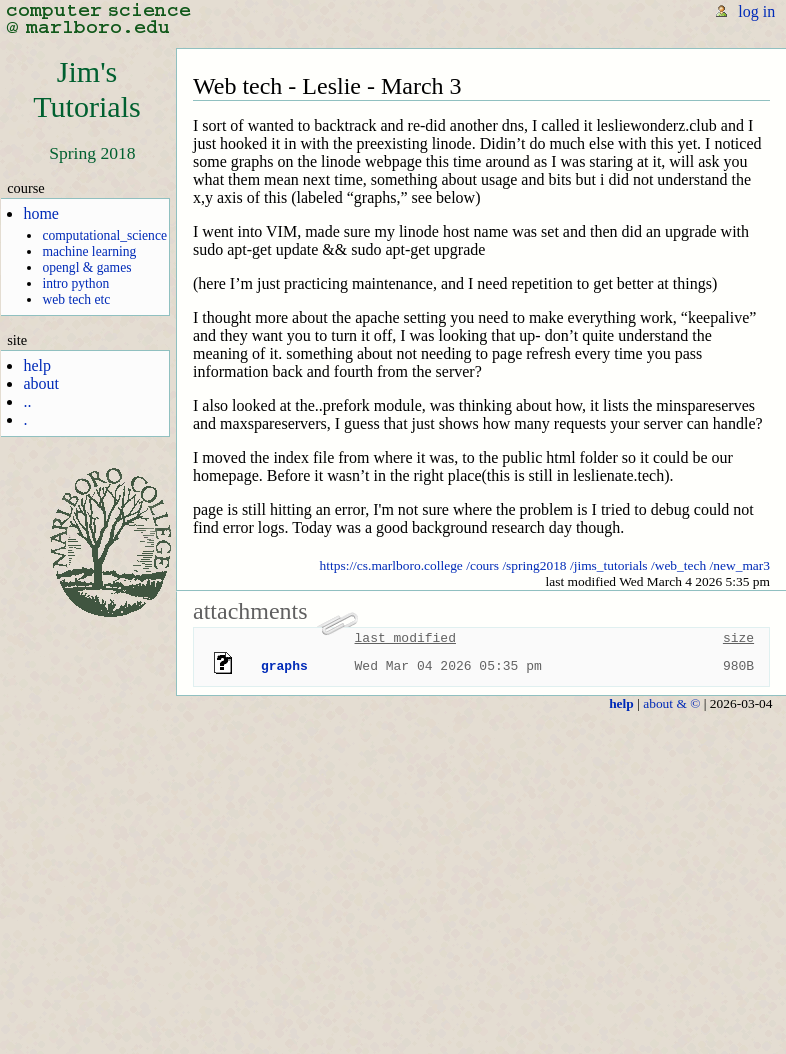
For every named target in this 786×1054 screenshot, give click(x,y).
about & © (671, 703)
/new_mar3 (740, 565)
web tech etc (76, 299)
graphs (284, 666)
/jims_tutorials (609, 565)
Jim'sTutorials (87, 89)
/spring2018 (534, 565)
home (41, 213)
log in (756, 11)
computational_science (104, 235)
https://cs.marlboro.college (391, 565)
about (41, 383)
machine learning (89, 251)
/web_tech (678, 565)
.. (27, 401)
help (37, 365)
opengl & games (86, 267)
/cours (482, 565)
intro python (75, 283)
